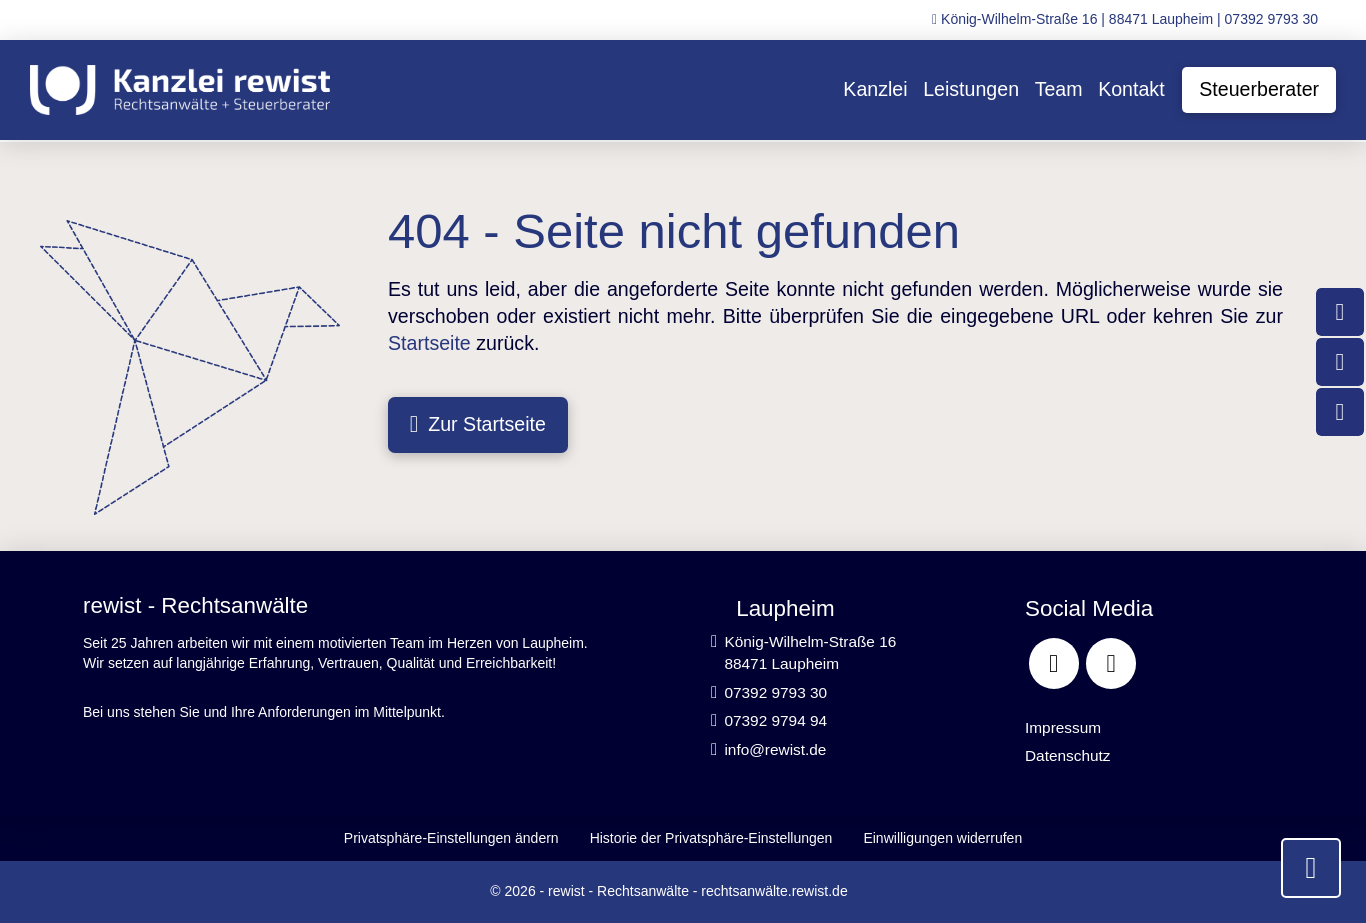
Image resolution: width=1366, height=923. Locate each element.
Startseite (429, 343)
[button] (451, 838)
